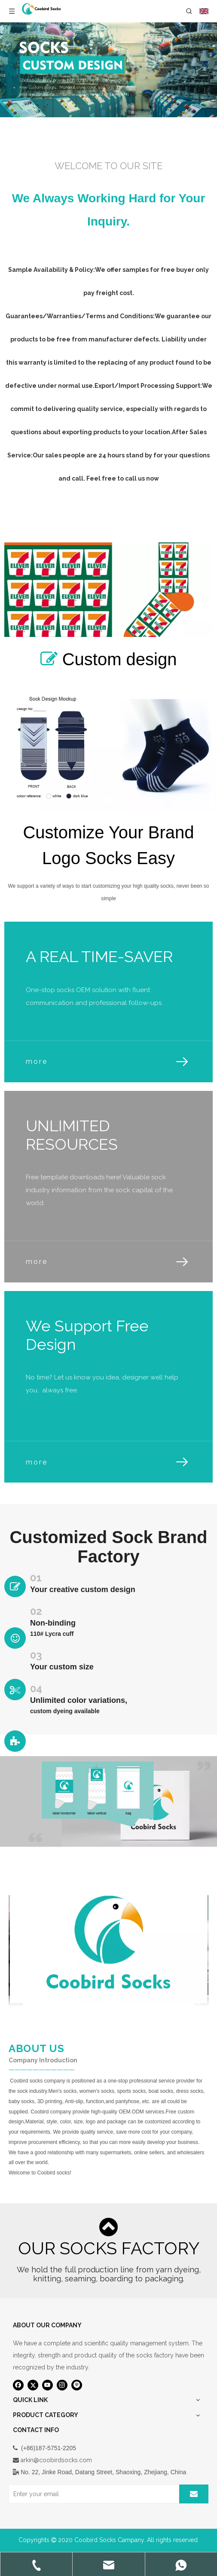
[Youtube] (47, 2385)
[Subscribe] (193, 2494)
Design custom (99, 516)
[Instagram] (62, 2385)
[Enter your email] (92, 2494)
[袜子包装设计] (108, 1801)
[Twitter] (33, 2385)
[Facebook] (18, 2385)
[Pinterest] (76, 2385)
